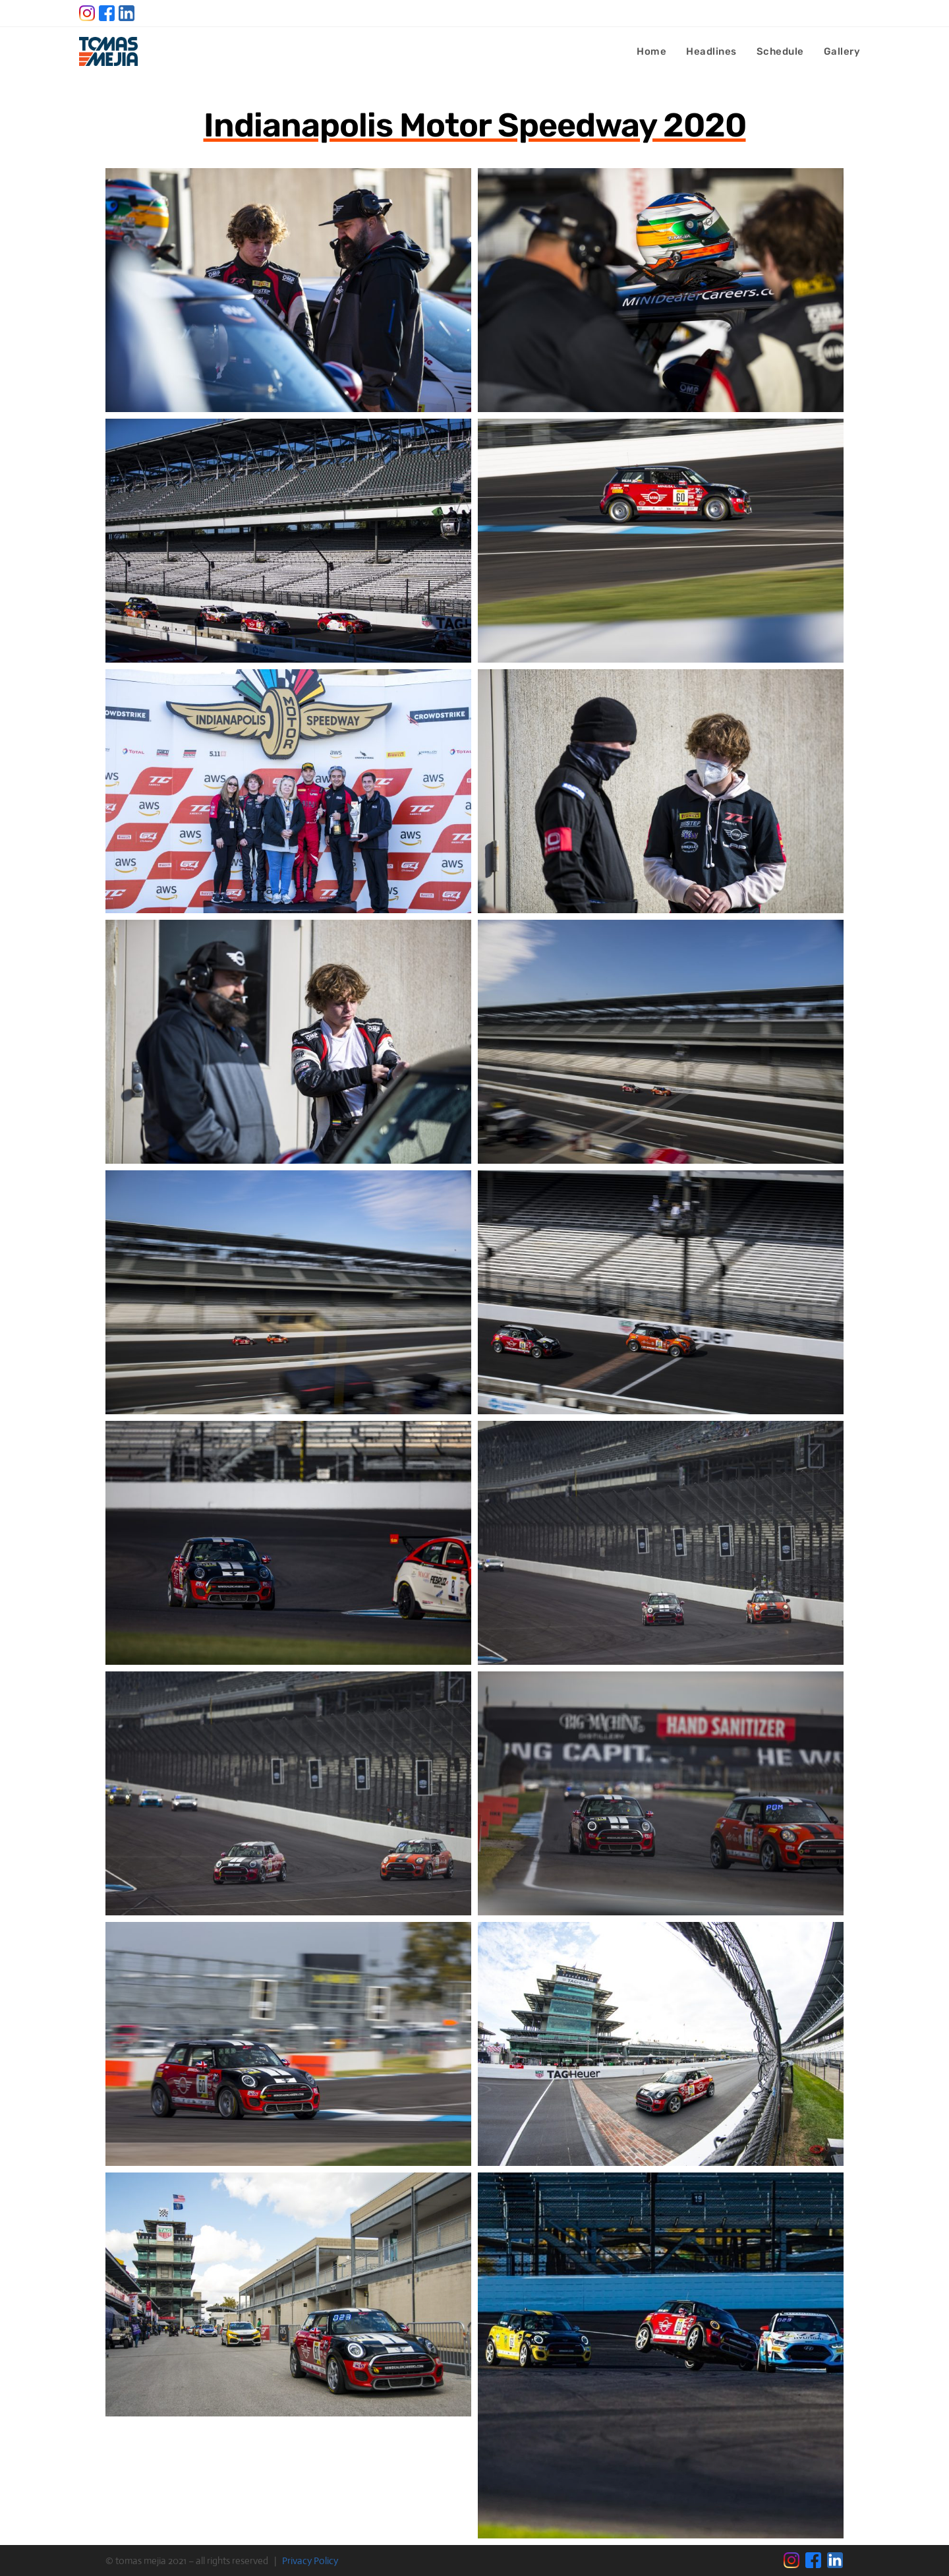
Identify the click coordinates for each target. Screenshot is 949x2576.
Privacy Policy (310, 2560)
